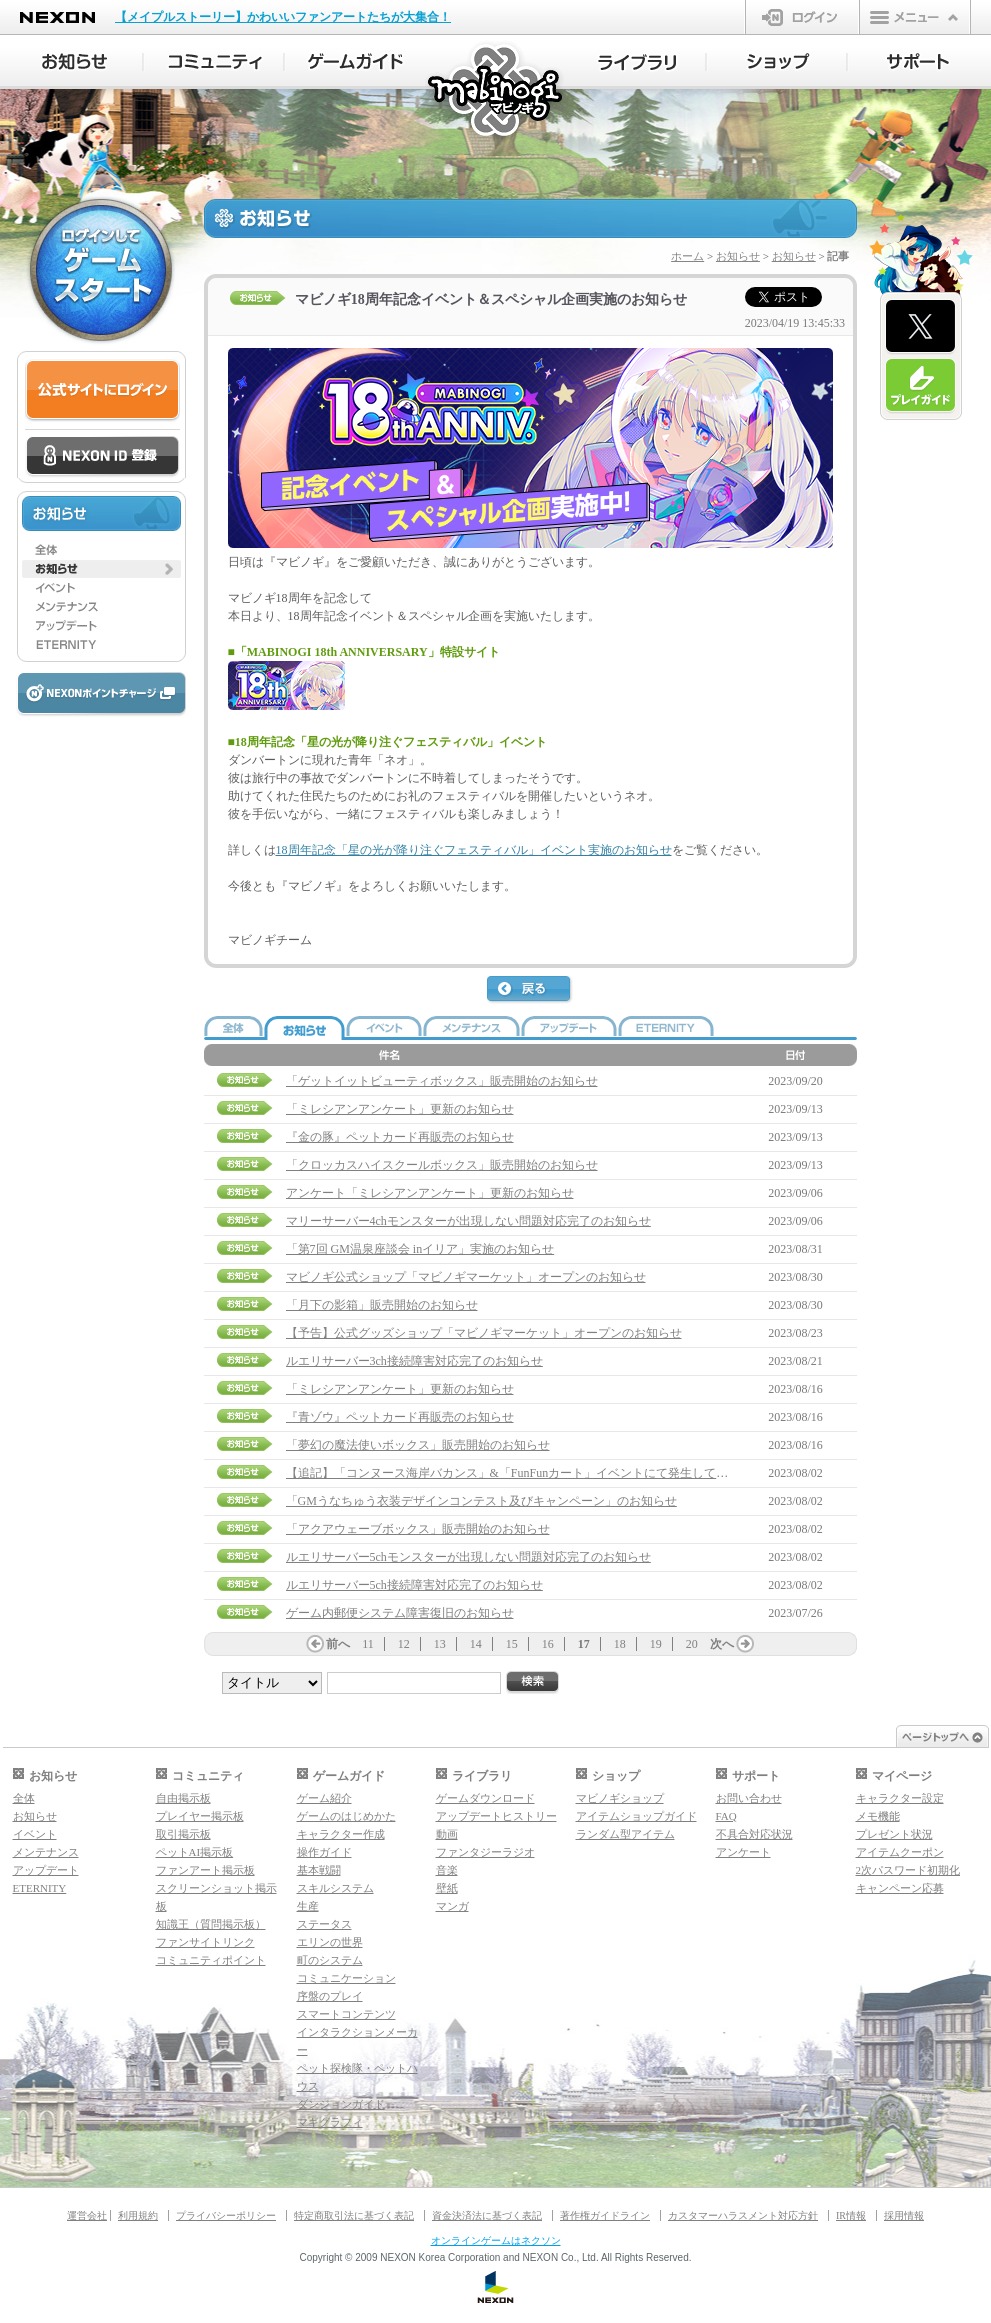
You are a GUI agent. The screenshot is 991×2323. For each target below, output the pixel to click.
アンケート (743, 1852)
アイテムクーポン (900, 1852)
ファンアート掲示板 (205, 1870)
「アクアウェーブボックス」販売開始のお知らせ (418, 1529)
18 (620, 1644)
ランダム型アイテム (625, 1834)
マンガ (452, 1906)
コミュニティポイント (211, 1960)
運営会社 (87, 2215)
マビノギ (496, 91)
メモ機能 (878, 1816)
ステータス (324, 1924)
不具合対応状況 (754, 1834)
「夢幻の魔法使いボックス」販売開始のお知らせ (418, 1445)
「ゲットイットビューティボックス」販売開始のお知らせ (442, 1081)
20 (692, 1644)
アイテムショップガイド (636, 1816)
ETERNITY (40, 1888)
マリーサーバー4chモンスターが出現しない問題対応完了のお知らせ (468, 1221)
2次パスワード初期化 (908, 1870)
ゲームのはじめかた (346, 1816)
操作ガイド (324, 1852)
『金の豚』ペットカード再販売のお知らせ (400, 1137)
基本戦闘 (319, 1870)
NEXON (57, 17)
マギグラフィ (330, 2122)
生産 (308, 1906)
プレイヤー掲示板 (200, 1816)
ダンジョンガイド (341, 2104)
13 (440, 1644)
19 (656, 1644)
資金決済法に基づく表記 (487, 2215)
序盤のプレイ (330, 1996)
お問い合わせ (749, 1798)
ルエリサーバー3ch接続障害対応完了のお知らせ (414, 1361)
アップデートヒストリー (496, 1816)
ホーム (687, 256)
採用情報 (904, 2215)
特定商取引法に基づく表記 (354, 2215)
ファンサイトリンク (205, 1942)
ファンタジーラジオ (485, 1852)
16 (548, 1644)
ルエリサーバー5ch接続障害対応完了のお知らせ (414, 1585)
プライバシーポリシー (226, 2215)
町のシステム (330, 1960)
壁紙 (447, 1888)
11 (368, 1644)
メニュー (915, 17)
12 (404, 1644)
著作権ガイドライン (605, 2215)
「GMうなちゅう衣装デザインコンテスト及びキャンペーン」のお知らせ (481, 1501)
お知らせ (738, 256)
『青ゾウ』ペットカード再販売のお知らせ (400, 1417)
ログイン (802, 17)
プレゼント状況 (894, 1834)
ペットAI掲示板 (195, 1852)
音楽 (447, 1870)
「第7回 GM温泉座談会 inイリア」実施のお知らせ (420, 1249)
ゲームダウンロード (485, 1798)
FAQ (726, 1816)
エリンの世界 (330, 1942)
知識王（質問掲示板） (211, 1924)
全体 (24, 1798)
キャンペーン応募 (900, 1888)
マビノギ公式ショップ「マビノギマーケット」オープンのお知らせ (466, 1277)
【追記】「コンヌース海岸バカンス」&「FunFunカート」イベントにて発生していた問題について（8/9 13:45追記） (596, 1473)
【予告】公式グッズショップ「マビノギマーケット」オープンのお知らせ (484, 1333)
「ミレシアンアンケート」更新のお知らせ (400, 1109)
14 (476, 1644)
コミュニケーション (346, 1978)
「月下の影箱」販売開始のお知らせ (382, 1305)
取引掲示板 (183, 1834)
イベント (35, 1834)
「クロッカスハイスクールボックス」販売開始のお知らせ (442, 1165)
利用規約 (138, 2215)
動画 (447, 1834)
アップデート (46, 1870)
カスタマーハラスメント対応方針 (743, 2215)
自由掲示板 (183, 1798)
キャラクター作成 (341, 1834)
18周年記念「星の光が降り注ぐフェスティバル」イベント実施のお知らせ (474, 850)
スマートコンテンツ (346, 2014)
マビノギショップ (620, 1798)
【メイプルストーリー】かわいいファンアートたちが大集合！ (283, 17)
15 (512, 1644)
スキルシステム (335, 1888)
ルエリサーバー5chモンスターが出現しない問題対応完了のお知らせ (468, 1557)
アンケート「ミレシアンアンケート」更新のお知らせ (430, 1193)
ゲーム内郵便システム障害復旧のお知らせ (400, 1613)
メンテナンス (46, 1852)
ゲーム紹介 (324, 1798)
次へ (722, 1644)
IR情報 (851, 2215)
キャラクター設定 (900, 1798)
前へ (338, 1644)
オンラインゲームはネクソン (496, 2240)
